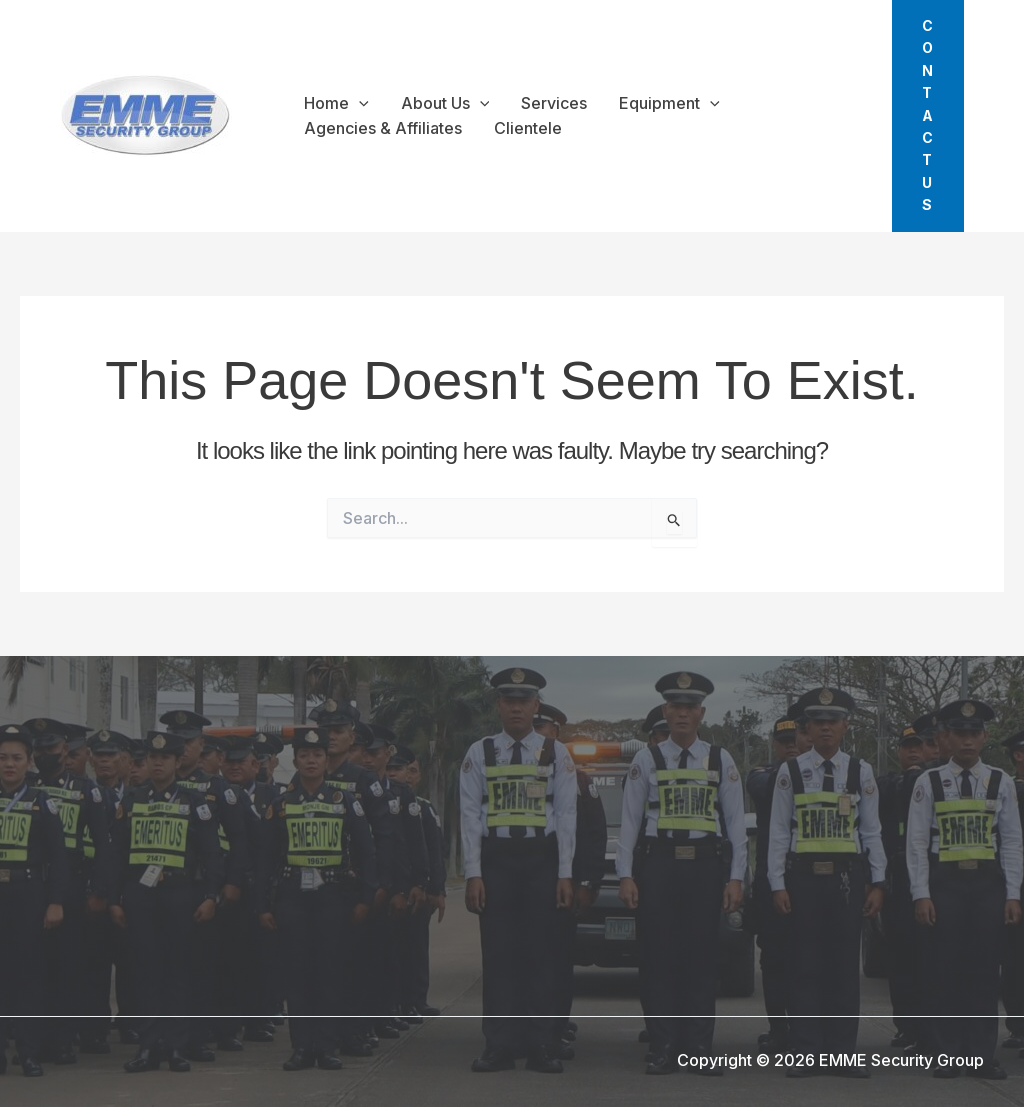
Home (336, 104)
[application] (359, 104)
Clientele (528, 128)
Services (554, 103)
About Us (445, 104)
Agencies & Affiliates (383, 128)
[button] (928, 116)
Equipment (669, 104)
